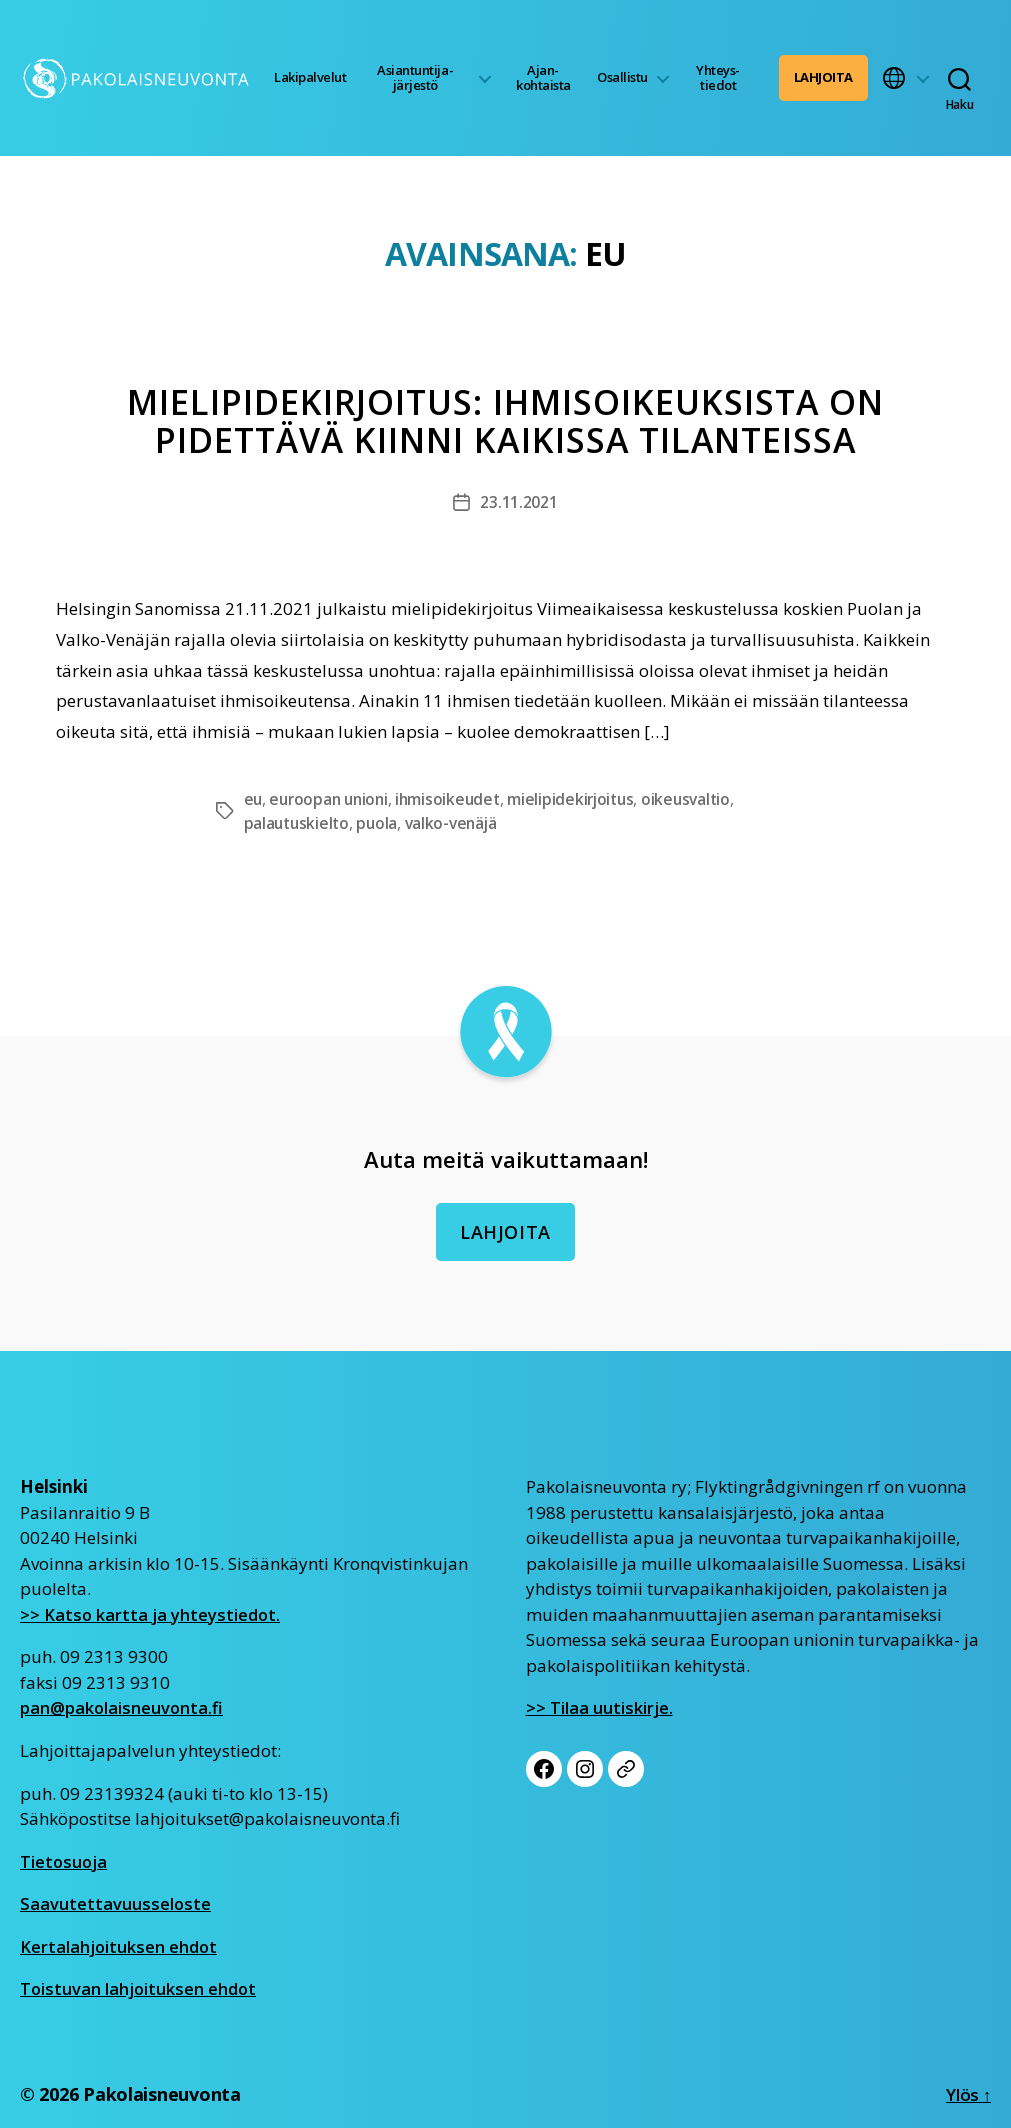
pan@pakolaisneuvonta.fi (123, 1707)
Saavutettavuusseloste (116, 1902)
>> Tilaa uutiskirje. (599, 1707)
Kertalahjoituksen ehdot (119, 1945)
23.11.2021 (518, 502)
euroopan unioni (332, 799)
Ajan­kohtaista (543, 78)
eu (253, 799)
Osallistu (622, 77)
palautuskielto (298, 823)
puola (381, 823)
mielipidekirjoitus (582, 799)
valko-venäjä (457, 823)
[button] (905, 78)
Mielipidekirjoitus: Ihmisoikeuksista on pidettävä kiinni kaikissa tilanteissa (506, 421)
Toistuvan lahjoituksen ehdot (139, 1987)
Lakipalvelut (310, 77)
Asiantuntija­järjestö (415, 78)
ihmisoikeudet (456, 799)
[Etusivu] (138, 78)
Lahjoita (823, 77)
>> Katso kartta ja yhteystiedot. (151, 1613)
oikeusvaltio (700, 799)
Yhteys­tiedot (718, 78)
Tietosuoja (64, 1860)
